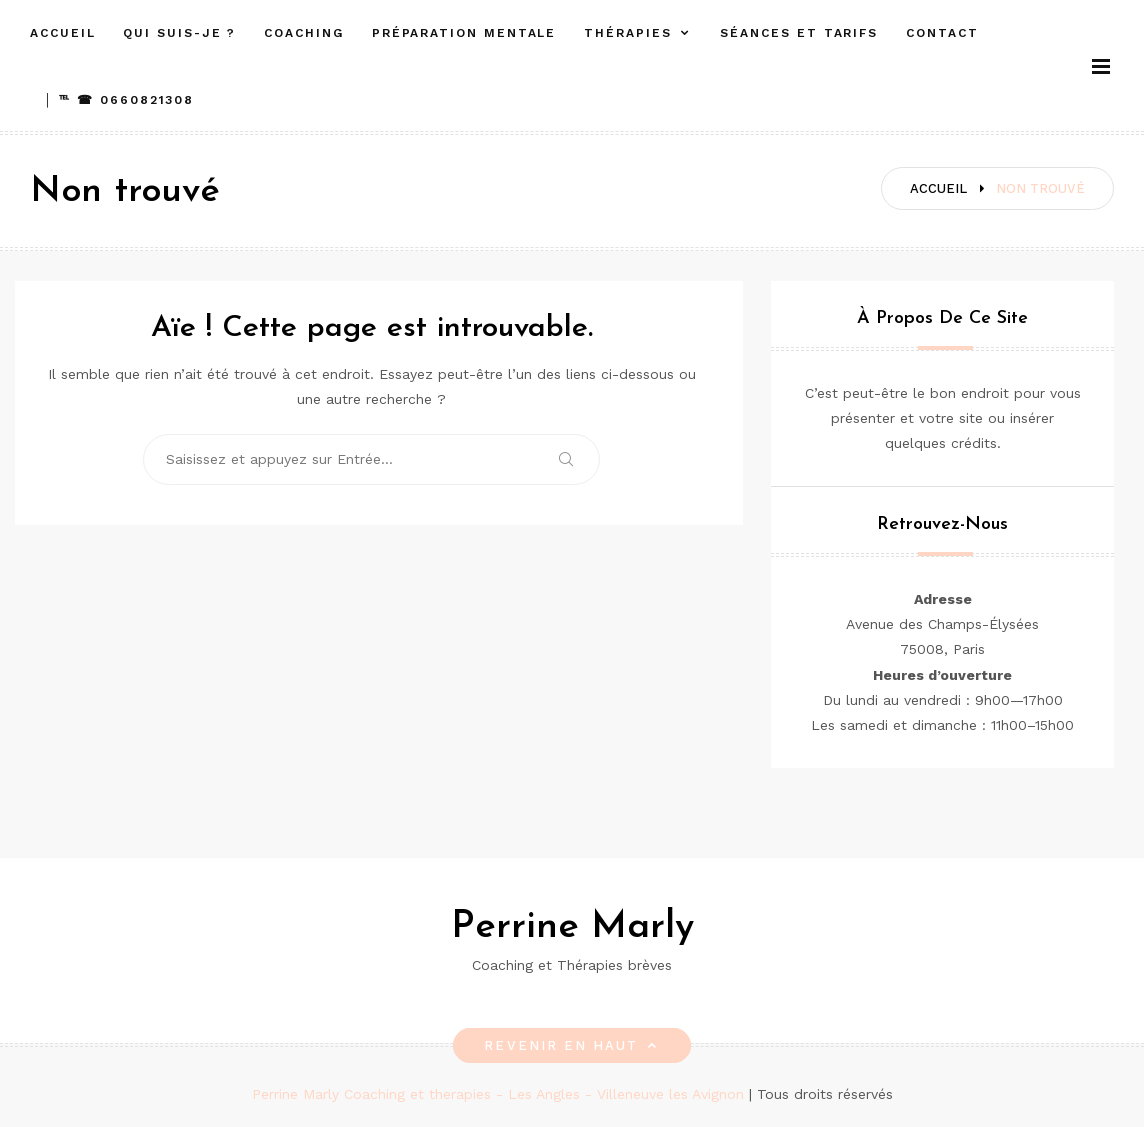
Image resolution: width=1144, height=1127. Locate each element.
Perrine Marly (572, 927)
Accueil (62, 33)
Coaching (303, 33)
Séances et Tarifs (799, 33)
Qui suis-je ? (179, 33)
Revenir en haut (571, 1045)
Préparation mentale (464, 33)
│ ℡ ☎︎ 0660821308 (119, 100)
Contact (942, 33)
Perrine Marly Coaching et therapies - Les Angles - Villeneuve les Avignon (500, 1094)
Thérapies (627, 33)
